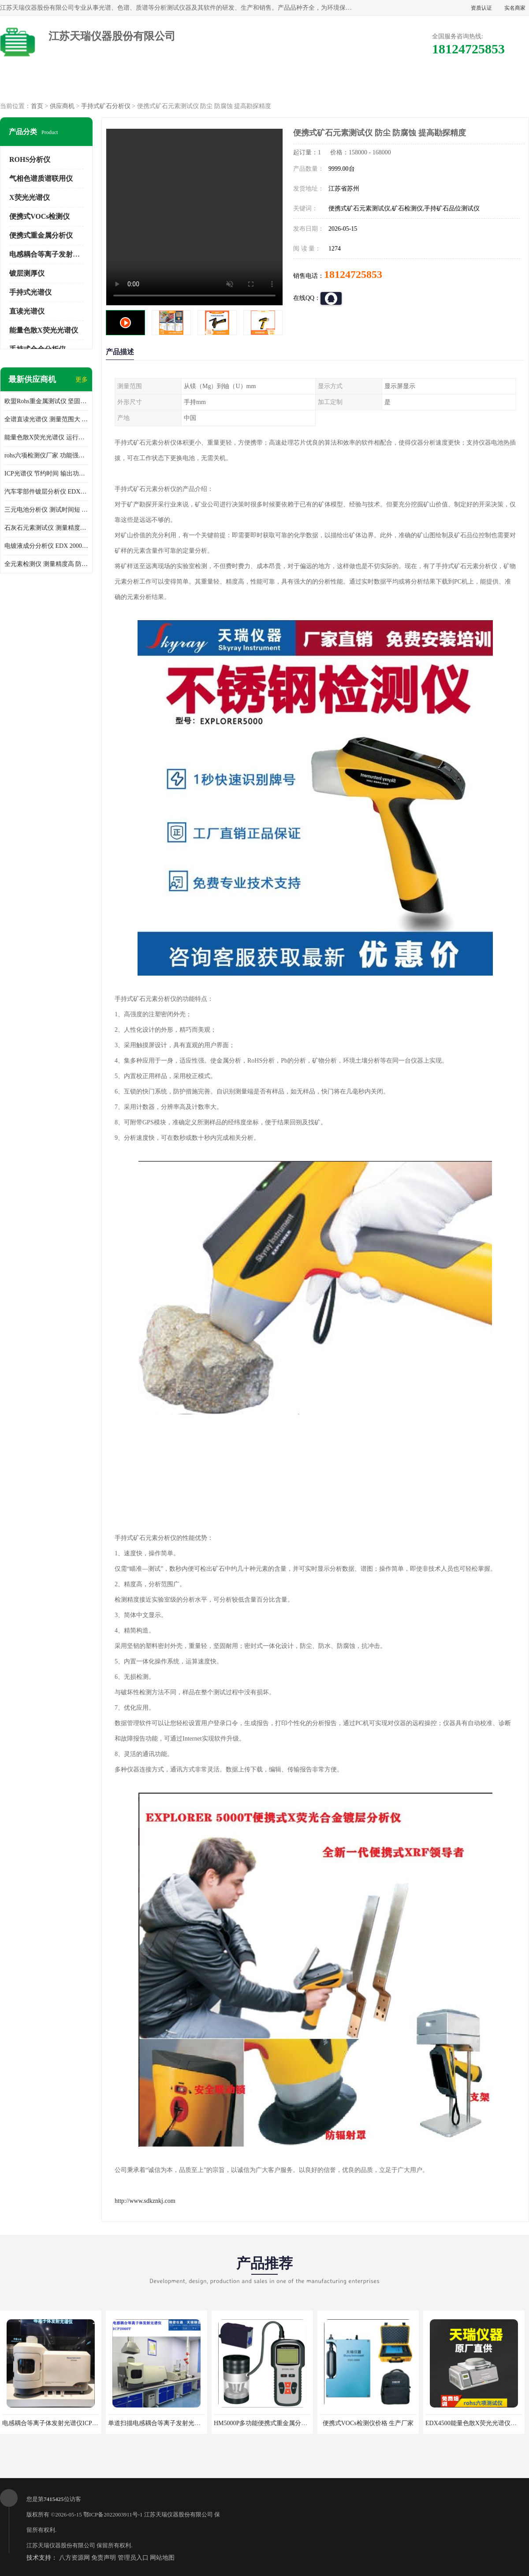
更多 (81, 379)
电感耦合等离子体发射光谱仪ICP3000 (53, 2423)
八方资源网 (74, 2557)
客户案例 (415, 84)
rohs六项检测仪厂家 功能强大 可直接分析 (46, 455)
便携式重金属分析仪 (41, 235)
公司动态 (340, 84)
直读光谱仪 (27, 311)
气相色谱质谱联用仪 (41, 178)
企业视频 (189, 84)
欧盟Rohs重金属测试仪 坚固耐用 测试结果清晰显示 (46, 401)
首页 (37, 106)
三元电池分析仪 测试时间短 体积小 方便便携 (46, 509)
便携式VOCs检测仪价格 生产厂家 (368, 2423)
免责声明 (103, 2557)
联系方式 (491, 84)
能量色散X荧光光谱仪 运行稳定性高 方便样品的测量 (46, 437)
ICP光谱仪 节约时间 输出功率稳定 (46, 473)
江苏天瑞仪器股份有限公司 (178, 2514)
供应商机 (114, 84)
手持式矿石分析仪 (105, 106)
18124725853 (353, 274)
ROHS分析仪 (29, 159)
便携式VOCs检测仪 (39, 216)
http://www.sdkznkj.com (145, 2201)
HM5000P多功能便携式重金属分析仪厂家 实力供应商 (286, 2423)
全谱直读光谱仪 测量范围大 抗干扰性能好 (46, 419)
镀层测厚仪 (27, 273)
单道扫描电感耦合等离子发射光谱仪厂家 (163, 2423)
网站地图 (162, 2557)
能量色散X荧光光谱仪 (43, 330)
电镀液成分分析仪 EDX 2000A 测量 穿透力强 (46, 546)
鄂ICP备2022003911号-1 (113, 2514)
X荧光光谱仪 (29, 197)
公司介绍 (264, 84)
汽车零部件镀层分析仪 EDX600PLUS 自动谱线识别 (46, 491)
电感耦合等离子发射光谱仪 (51, 254)
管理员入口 (133, 2557)
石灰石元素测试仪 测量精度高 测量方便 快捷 (46, 527)
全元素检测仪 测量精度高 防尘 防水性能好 (46, 564)
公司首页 (38, 84)
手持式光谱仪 (30, 292)
